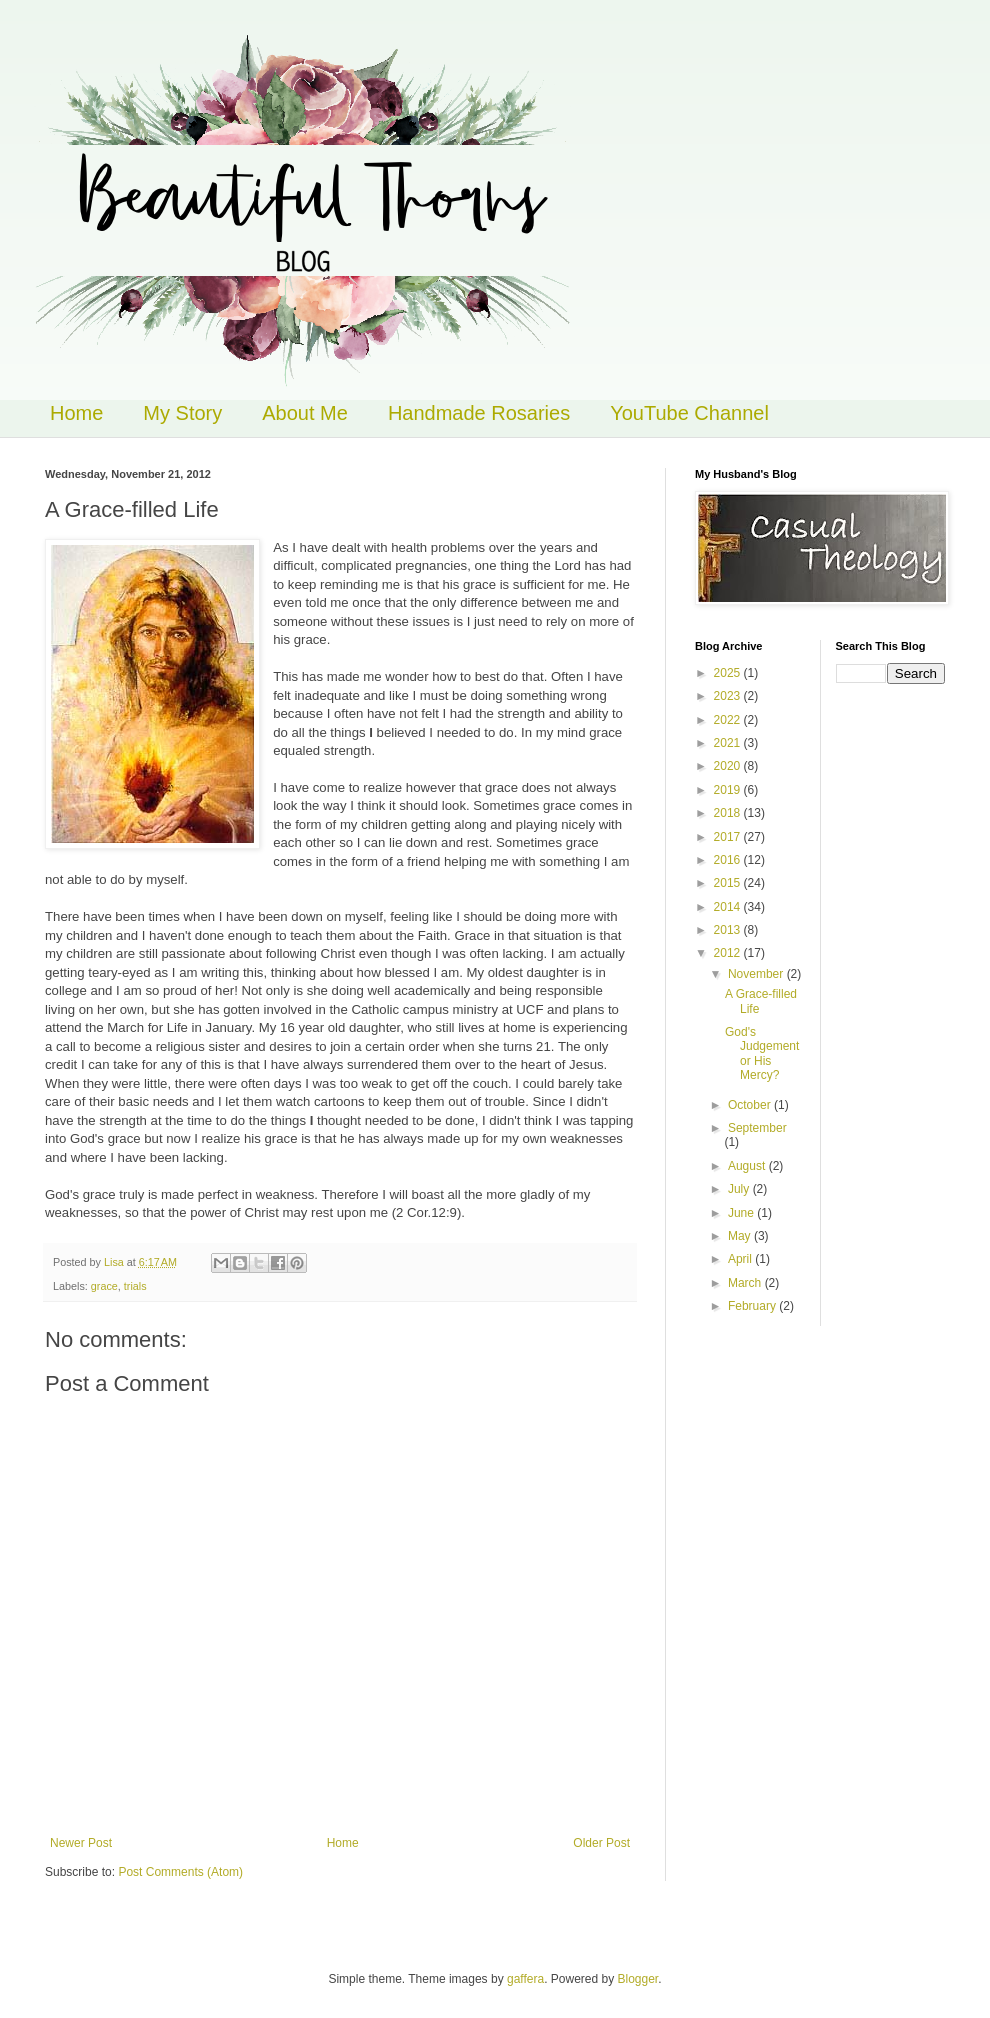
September (757, 1128)
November (757, 974)
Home (76, 413)
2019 (729, 790)
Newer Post (81, 1843)
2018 (729, 813)
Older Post (601, 1843)
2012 (729, 953)
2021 (729, 743)
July (740, 1189)
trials (135, 1286)
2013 (729, 930)
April (741, 1259)
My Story (182, 413)
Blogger (638, 1979)
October (751, 1105)
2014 (729, 907)
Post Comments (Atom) (180, 1872)
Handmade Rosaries (479, 413)
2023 (729, 696)
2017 (729, 837)
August (748, 1166)
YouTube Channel (689, 413)
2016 (729, 860)
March (746, 1283)
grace (104, 1286)
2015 (729, 883)
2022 (729, 720)
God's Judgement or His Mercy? (762, 1053)
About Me (305, 413)
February (753, 1306)
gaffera (525, 1979)
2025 (729, 673)
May (741, 1236)
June (742, 1213)
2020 (729, 766)
